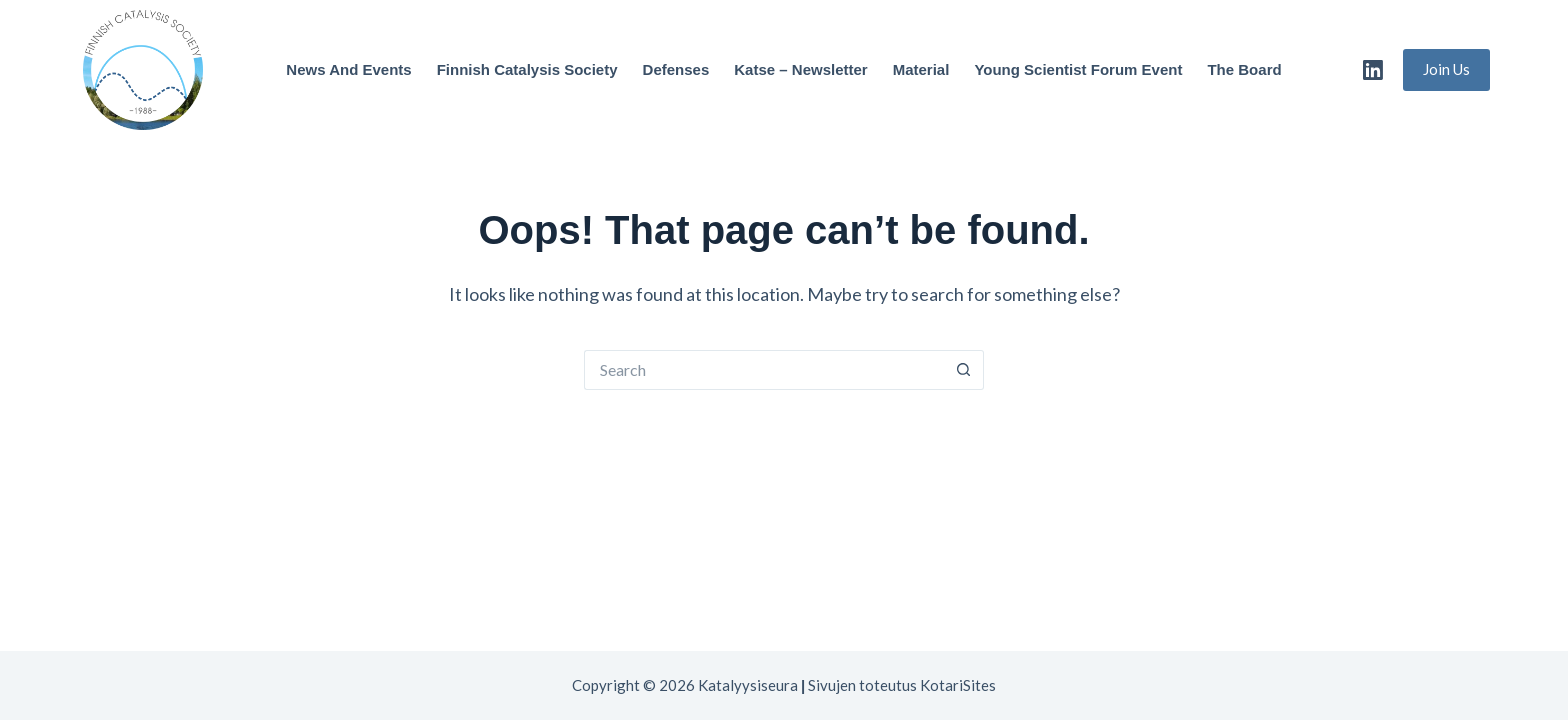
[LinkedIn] (1373, 70)
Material (921, 69)
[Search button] (964, 370)
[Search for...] (764, 370)
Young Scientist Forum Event (1078, 69)
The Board (1244, 69)
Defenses (676, 69)
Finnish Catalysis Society (527, 69)
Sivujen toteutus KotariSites (902, 685)
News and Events (348, 69)
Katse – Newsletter (800, 69)
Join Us (1446, 69)
